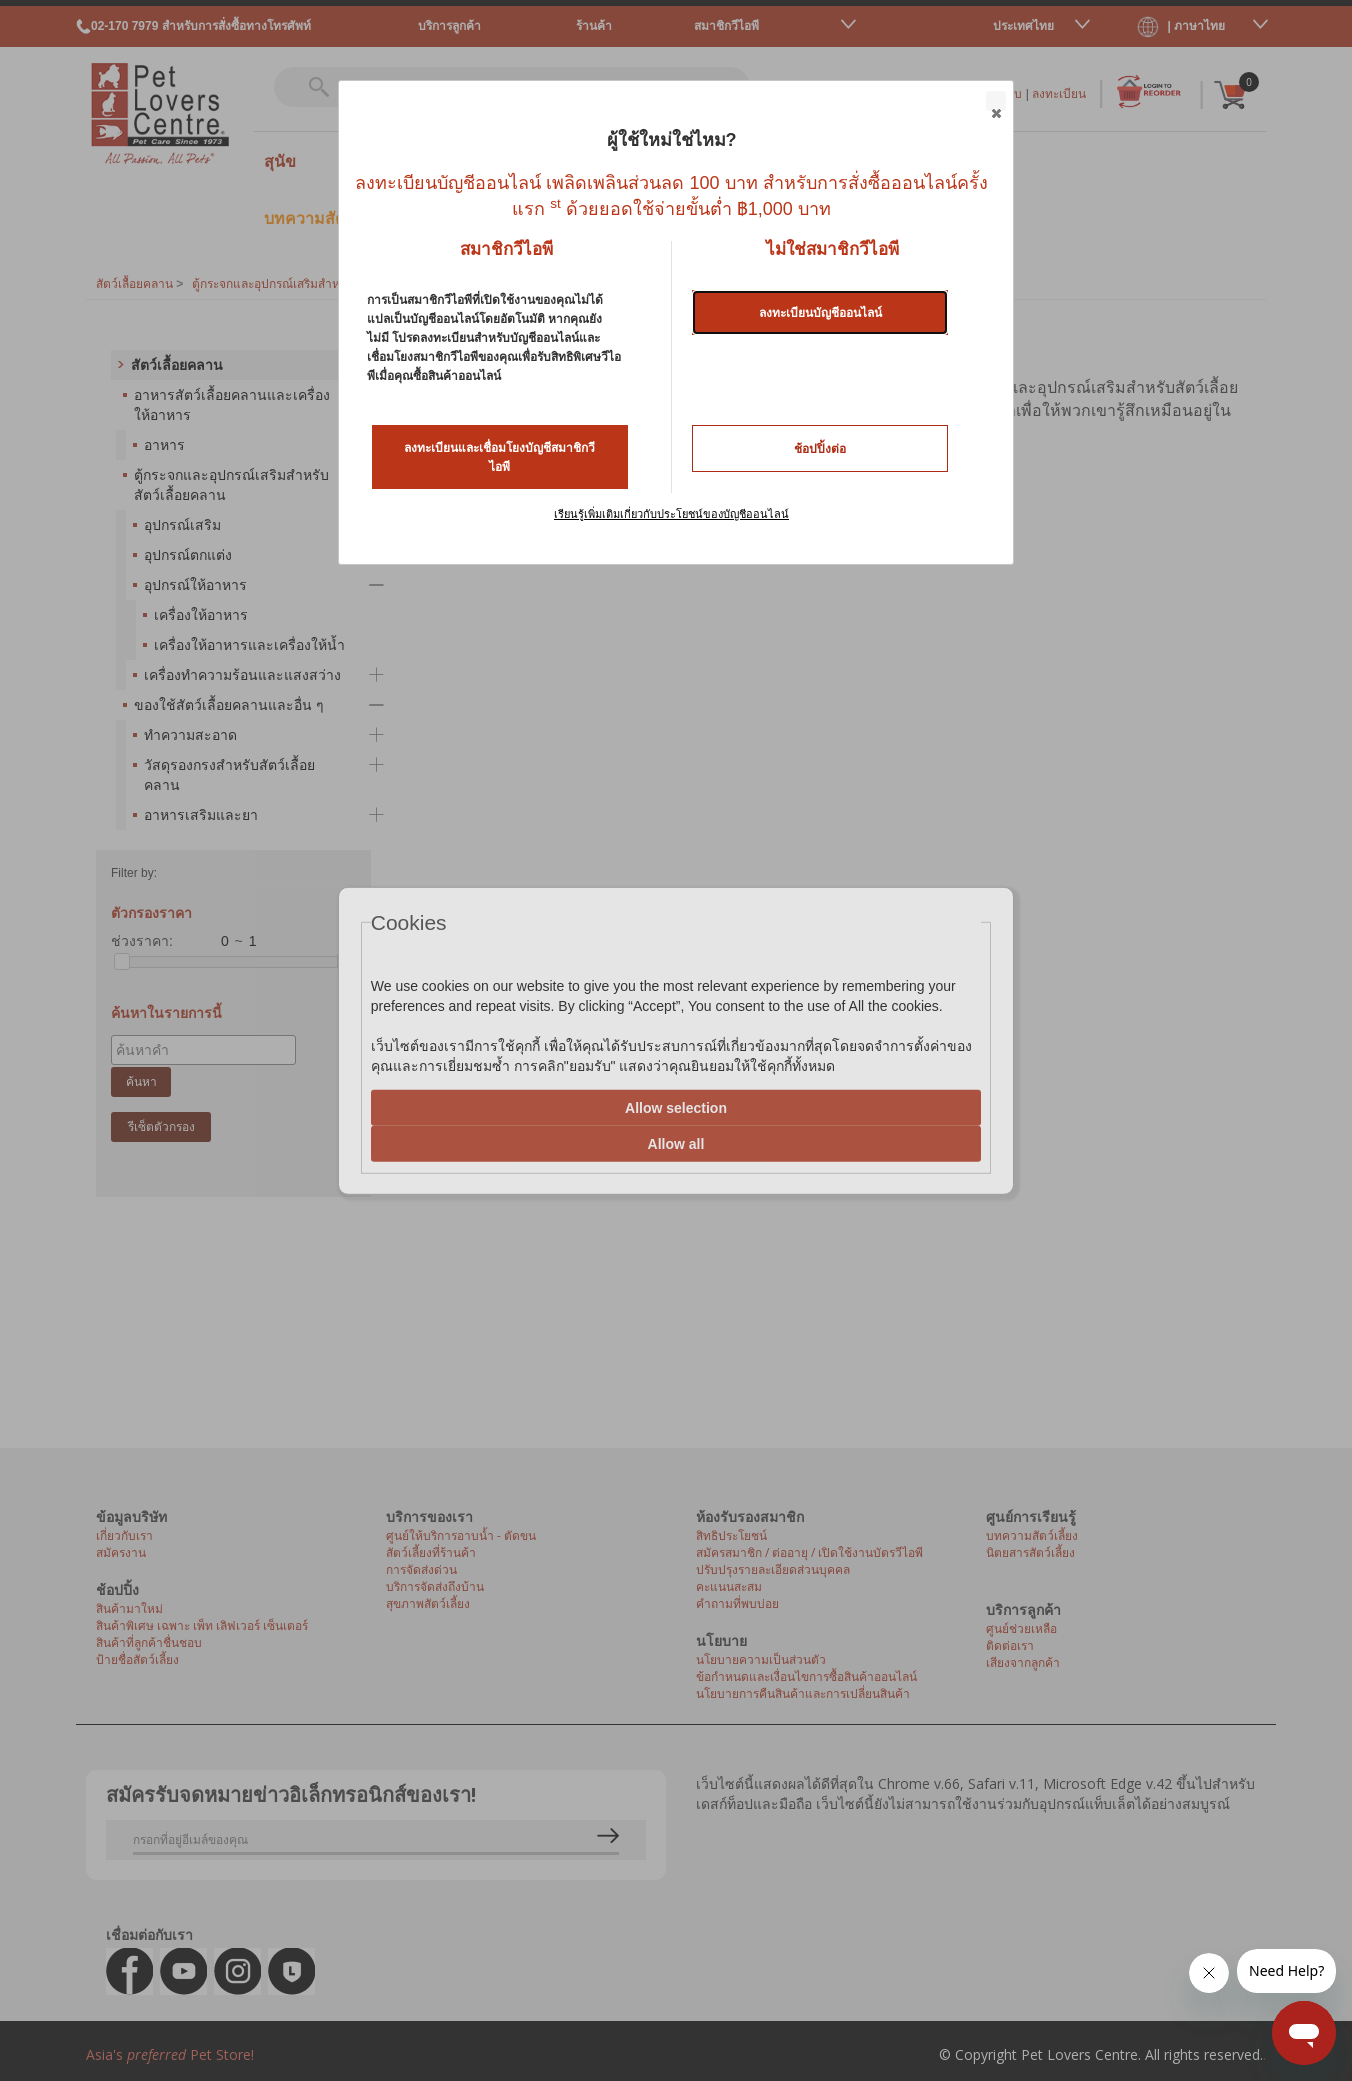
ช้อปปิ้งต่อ (820, 449)
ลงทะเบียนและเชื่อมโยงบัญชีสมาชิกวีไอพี (499, 457)
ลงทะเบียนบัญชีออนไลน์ (820, 313)
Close (995, 102)
